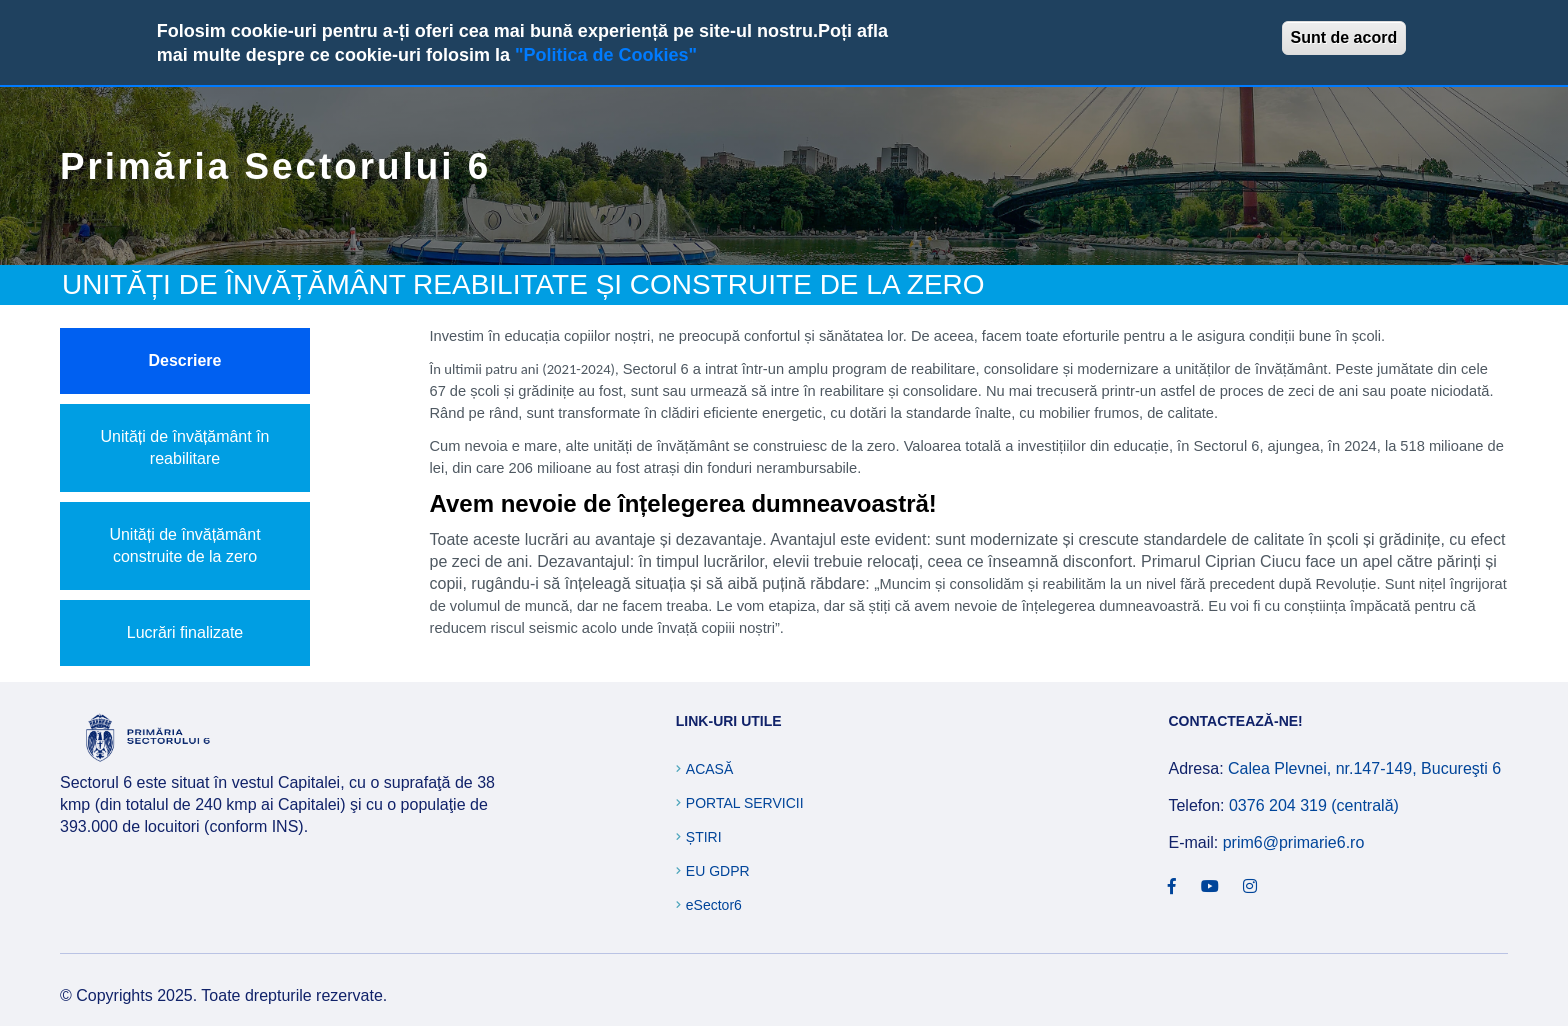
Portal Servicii (745, 803)
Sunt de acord (1344, 37)
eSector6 (714, 905)
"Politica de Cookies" (606, 55)
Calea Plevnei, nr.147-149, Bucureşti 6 (1364, 768)
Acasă (709, 769)
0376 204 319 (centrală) (1314, 805)
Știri (704, 837)
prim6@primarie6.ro (1294, 842)
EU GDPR (718, 871)
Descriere (185, 360)
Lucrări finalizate (185, 632)
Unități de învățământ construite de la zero (184, 545)
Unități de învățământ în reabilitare (185, 447)
